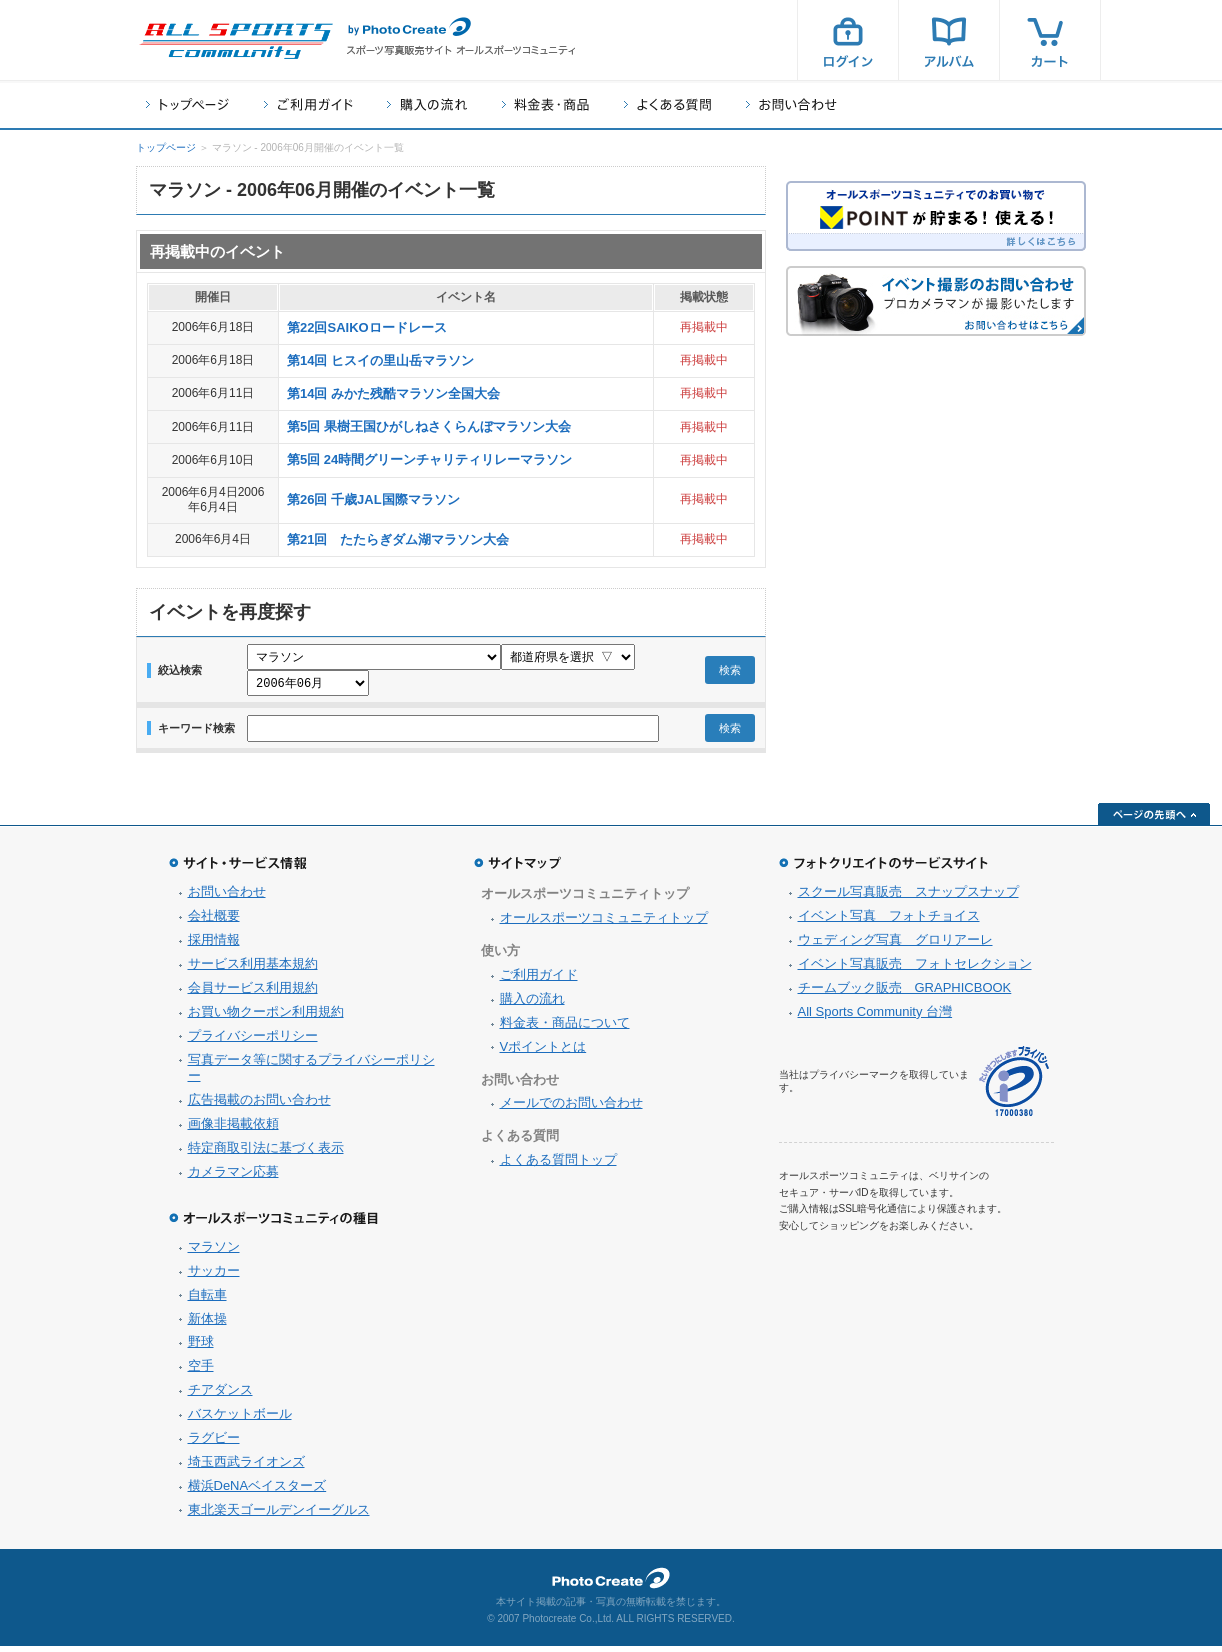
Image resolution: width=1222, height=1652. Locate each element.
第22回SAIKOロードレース (367, 327)
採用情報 (214, 945)
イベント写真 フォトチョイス (889, 921)
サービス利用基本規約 (253, 969)
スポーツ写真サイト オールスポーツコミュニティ (236, 41)
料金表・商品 (545, 104)
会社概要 (214, 921)
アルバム (949, 40)
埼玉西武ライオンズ (246, 1467)
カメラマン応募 (233, 1177)
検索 (730, 673)
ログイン (848, 40)
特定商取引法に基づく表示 (266, 1153)
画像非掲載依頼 (233, 1129)
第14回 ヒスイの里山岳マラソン (380, 360)
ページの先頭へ (1154, 820)
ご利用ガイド (308, 104)
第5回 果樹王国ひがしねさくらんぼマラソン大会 (429, 426)
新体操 (207, 1324)
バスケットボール (240, 1419)
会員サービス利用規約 (253, 993)
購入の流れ (427, 104)
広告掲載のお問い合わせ (259, 1105)
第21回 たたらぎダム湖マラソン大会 (398, 539)
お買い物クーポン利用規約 (266, 1017)
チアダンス (220, 1395)
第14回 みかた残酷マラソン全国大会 (393, 393)
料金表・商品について (565, 1028)
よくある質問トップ (558, 1165)
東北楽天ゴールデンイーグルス (279, 1515)
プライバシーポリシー (253, 1041)
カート (1050, 40)
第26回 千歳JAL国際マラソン (373, 499)
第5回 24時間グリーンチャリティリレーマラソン (429, 459)
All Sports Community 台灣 (875, 1017)
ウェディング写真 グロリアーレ (895, 945)
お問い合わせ (791, 104)
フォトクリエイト (611, 1584)
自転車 (207, 1300)
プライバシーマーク (1014, 1087)
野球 (201, 1347)
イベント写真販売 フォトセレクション (915, 969)
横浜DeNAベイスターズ (257, 1491)
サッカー (214, 1276)
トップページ (187, 104)
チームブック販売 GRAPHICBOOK (905, 993)
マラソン (214, 1252)
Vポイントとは (543, 1052)
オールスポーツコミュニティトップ (604, 923)
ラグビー (214, 1443)
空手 (201, 1371)
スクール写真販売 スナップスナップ (908, 897)
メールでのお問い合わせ (571, 1108)
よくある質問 (667, 104)
